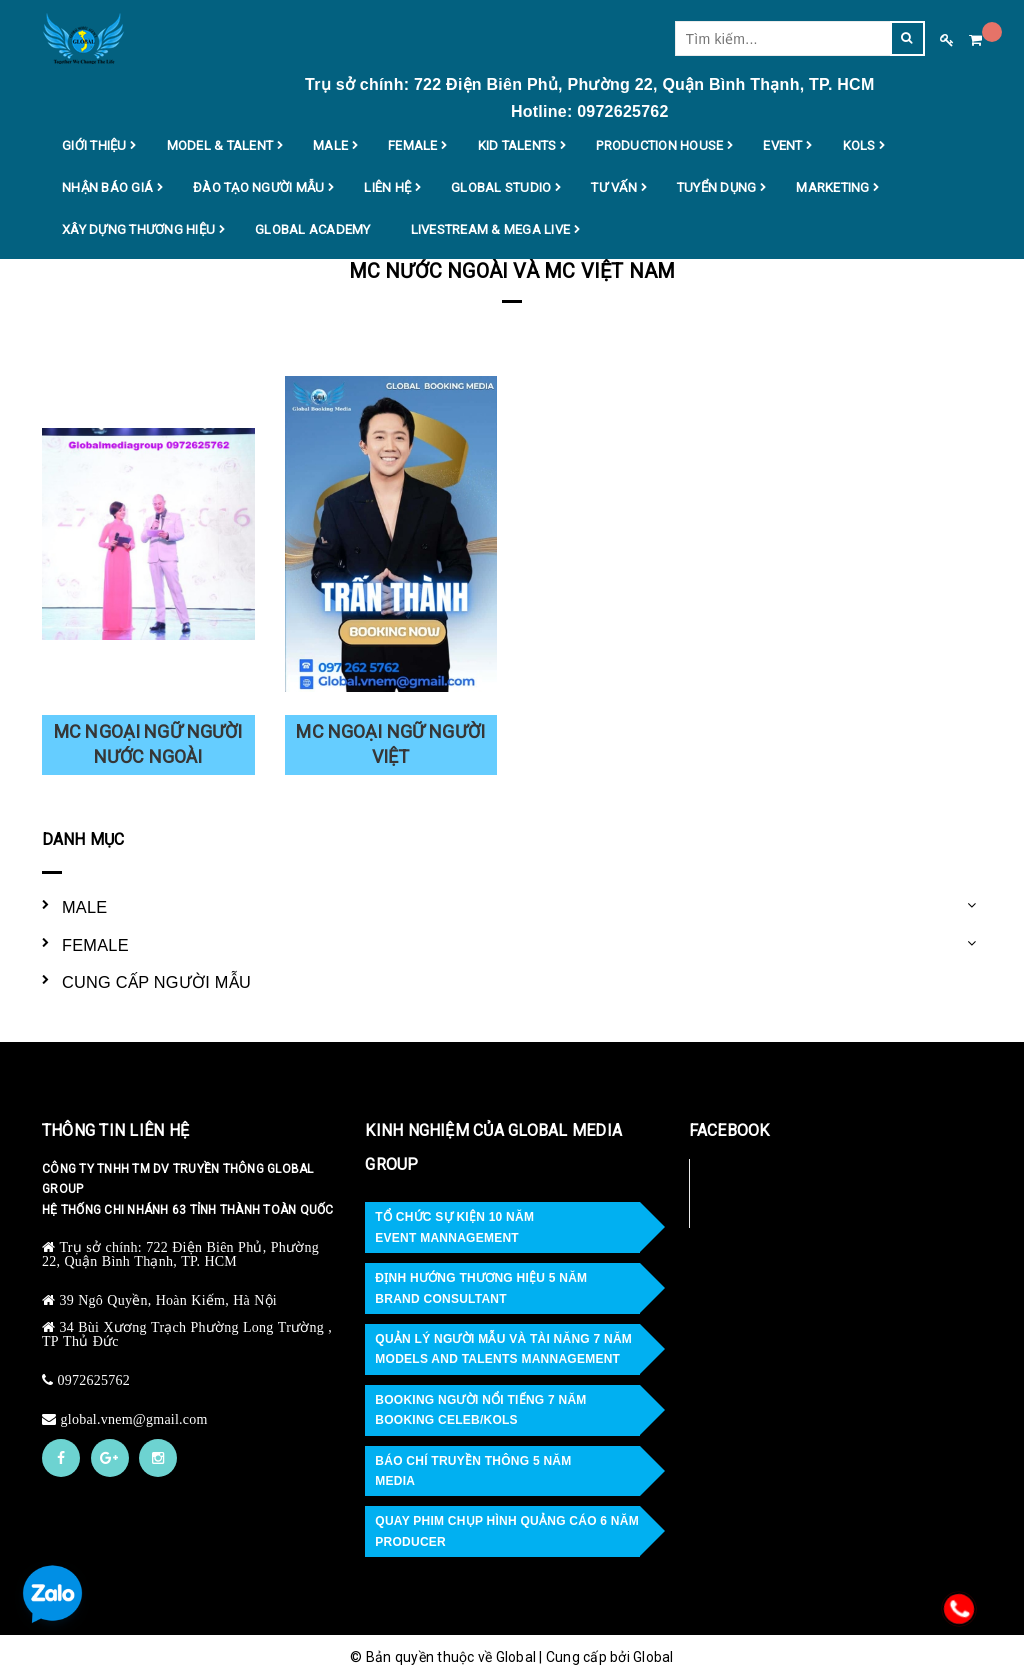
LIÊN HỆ (387, 188)
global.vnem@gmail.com (134, 1419)
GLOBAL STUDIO (501, 188)
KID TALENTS (517, 146)
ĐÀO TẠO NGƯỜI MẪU (258, 188)
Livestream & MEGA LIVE (491, 230)
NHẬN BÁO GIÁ (107, 188)
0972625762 (94, 1380)
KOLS (859, 146)
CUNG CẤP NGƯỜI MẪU (156, 982)
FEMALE (413, 146)
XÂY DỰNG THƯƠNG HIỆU (138, 230)
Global (653, 1657)
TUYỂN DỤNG (717, 188)
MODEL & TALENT (220, 146)
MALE (330, 146)
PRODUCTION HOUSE (659, 146)
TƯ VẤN (614, 188)
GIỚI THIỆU (94, 146)
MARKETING (832, 188)
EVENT (782, 146)
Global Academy (313, 229)
